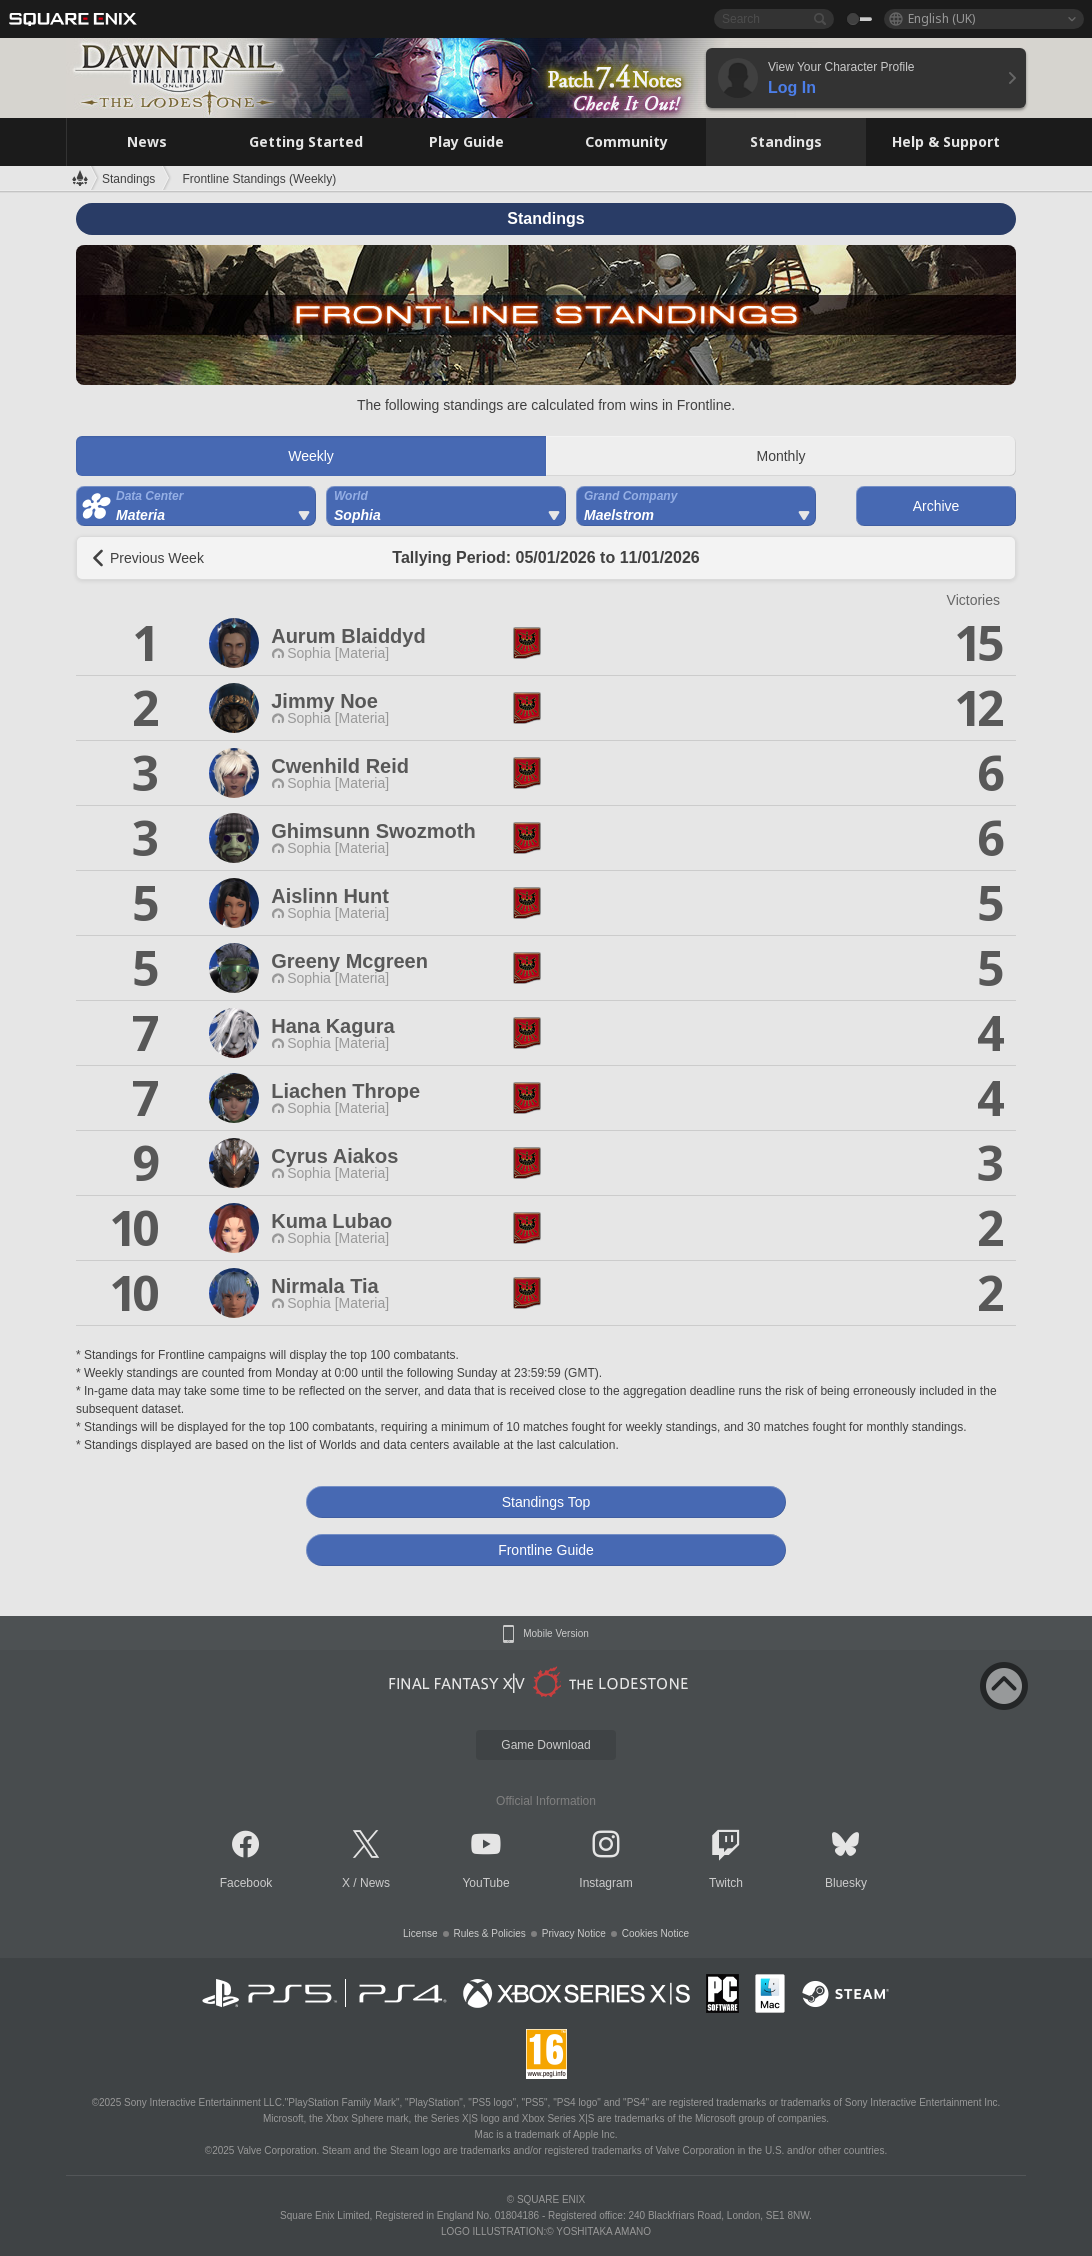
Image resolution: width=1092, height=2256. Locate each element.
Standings (128, 179)
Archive (936, 506)
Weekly (311, 456)
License (420, 1933)
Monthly (780, 456)
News (375, 1883)
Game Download (545, 1745)
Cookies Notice (655, 1933)
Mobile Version (556, 1634)
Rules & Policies (490, 1933)
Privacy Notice (574, 1933)
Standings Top (546, 1502)
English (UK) (941, 18)
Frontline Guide (546, 1550)
